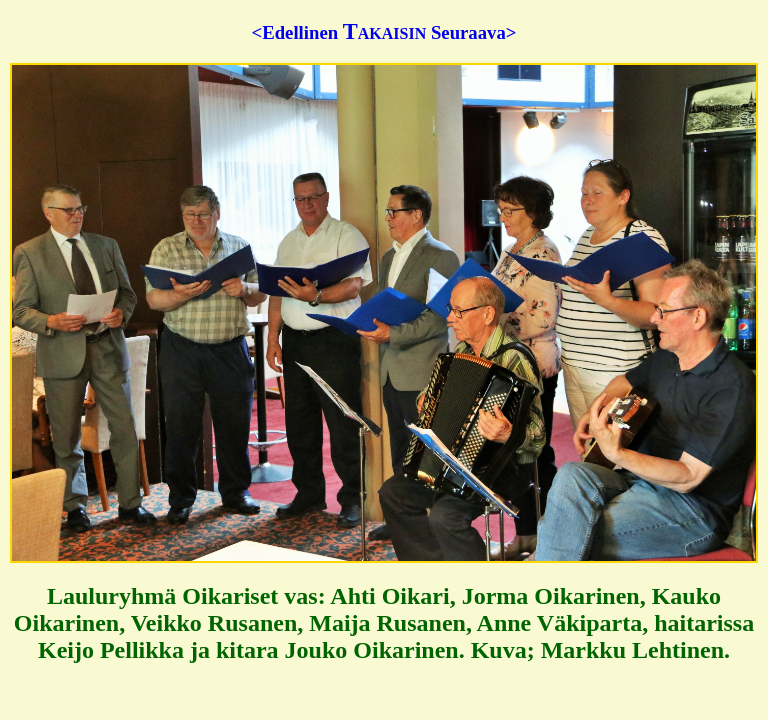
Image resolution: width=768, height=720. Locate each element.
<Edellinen (295, 32)
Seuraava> (473, 32)
